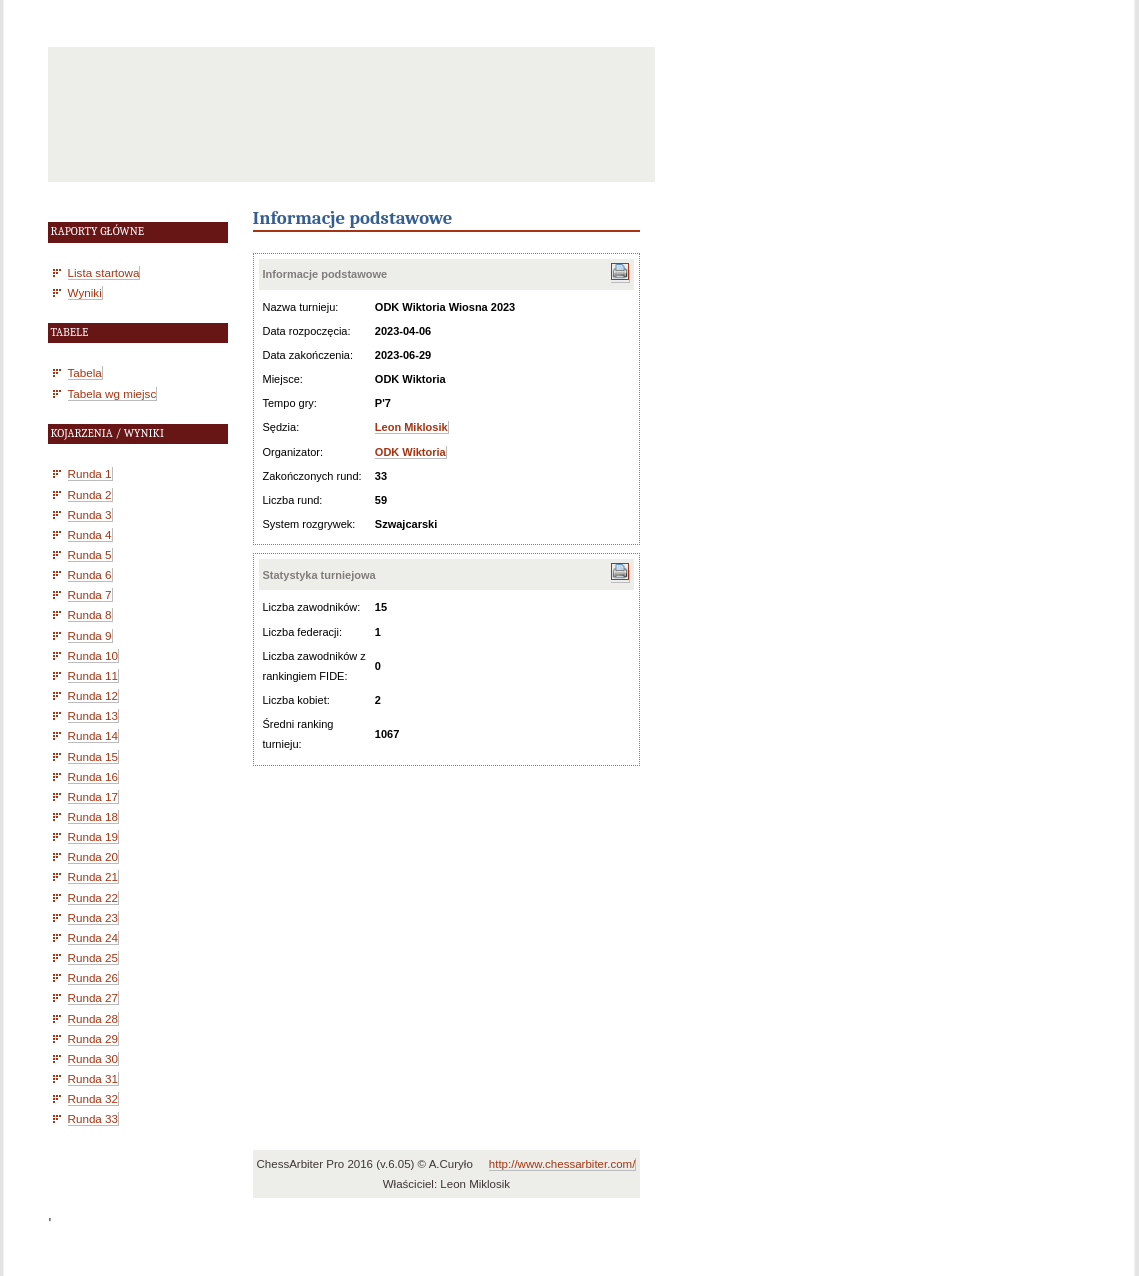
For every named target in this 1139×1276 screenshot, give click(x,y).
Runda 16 (93, 776)
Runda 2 (90, 494)
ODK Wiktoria (410, 452)
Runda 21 (93, 876)
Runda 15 (93, 756)
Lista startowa (104, 272)
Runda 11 (93, 675)
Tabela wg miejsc (112, 393)
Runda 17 (93, 796)
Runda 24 (93, 937)
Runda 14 (93, 735)
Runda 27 (93, 997)
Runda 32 (93, 1098)
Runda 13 (93, 715)
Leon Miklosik (411, 427)
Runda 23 (93, 917)
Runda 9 (90, 635)
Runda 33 (93, 1118)
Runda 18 (93, 816)
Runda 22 (93, 897)
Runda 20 (93, 856)
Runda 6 (90, 574)
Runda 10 (93, 655)
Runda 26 (93, 977)
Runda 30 (93, 1058)
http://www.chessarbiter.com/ (562, 1164)
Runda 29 (93, 1038)
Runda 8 (90, 614)
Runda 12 (93, 695)
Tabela (85, 372)
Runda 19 (93, 836)
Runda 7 (90, 594)
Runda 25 (93, 957)
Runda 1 (90, 473)
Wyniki (85, 292)
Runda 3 (90, 514)
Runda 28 (93, 1018)
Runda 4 (90, 534)
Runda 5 (90, 554)
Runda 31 (93, 1078)
